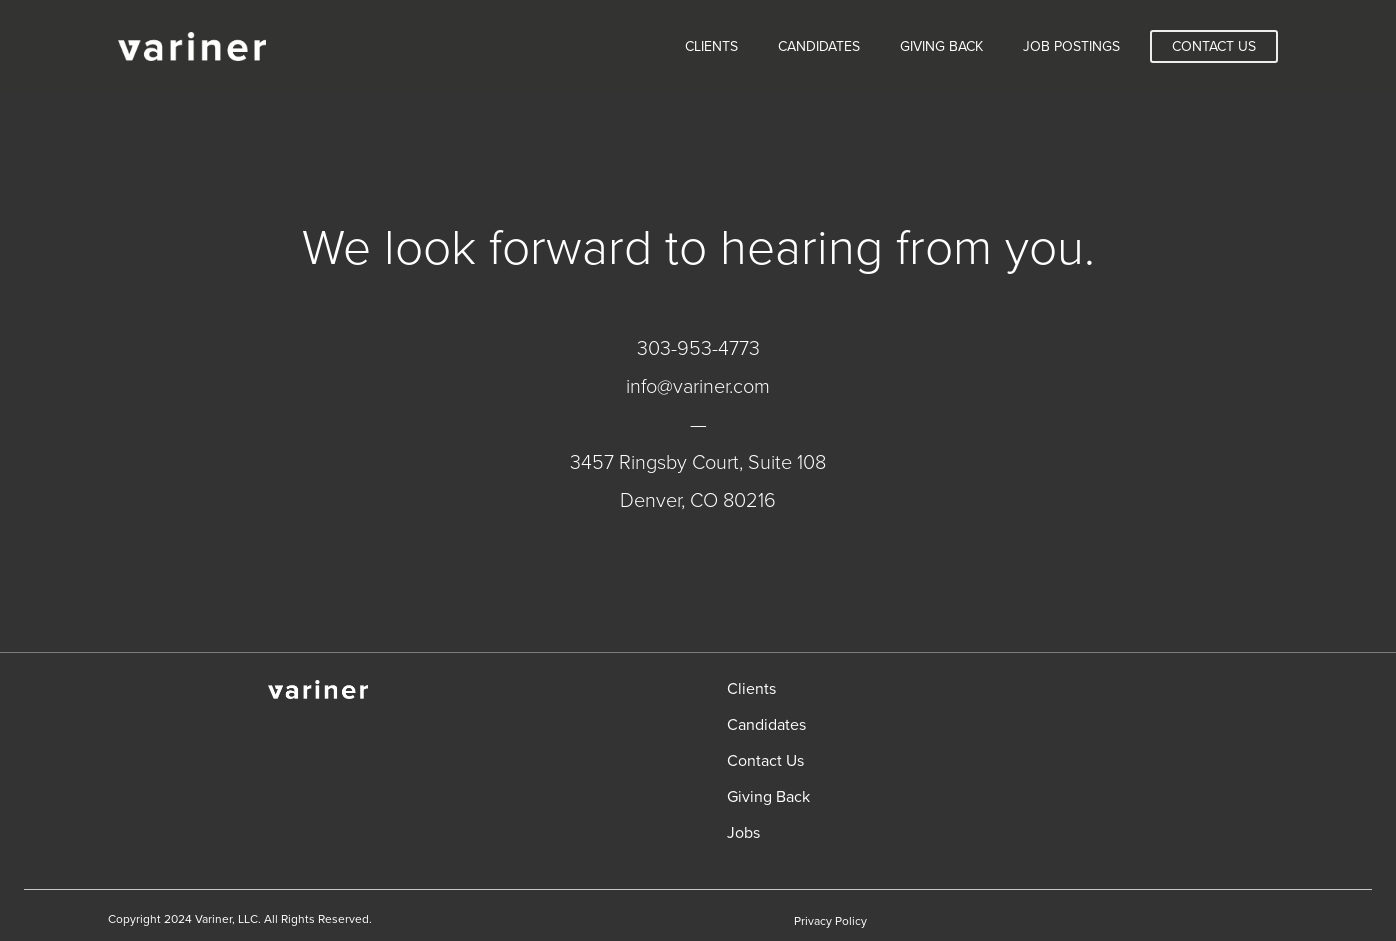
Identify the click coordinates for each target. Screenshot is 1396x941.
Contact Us (1214, 46)
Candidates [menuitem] (819, 46)
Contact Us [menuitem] (765, 761)
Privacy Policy (830, 921)
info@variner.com (698, 387)
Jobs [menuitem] (743, 833)
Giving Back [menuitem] (941, 46)
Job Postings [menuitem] (1071, 46)
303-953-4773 (698, 349)
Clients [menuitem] (711, 46)
